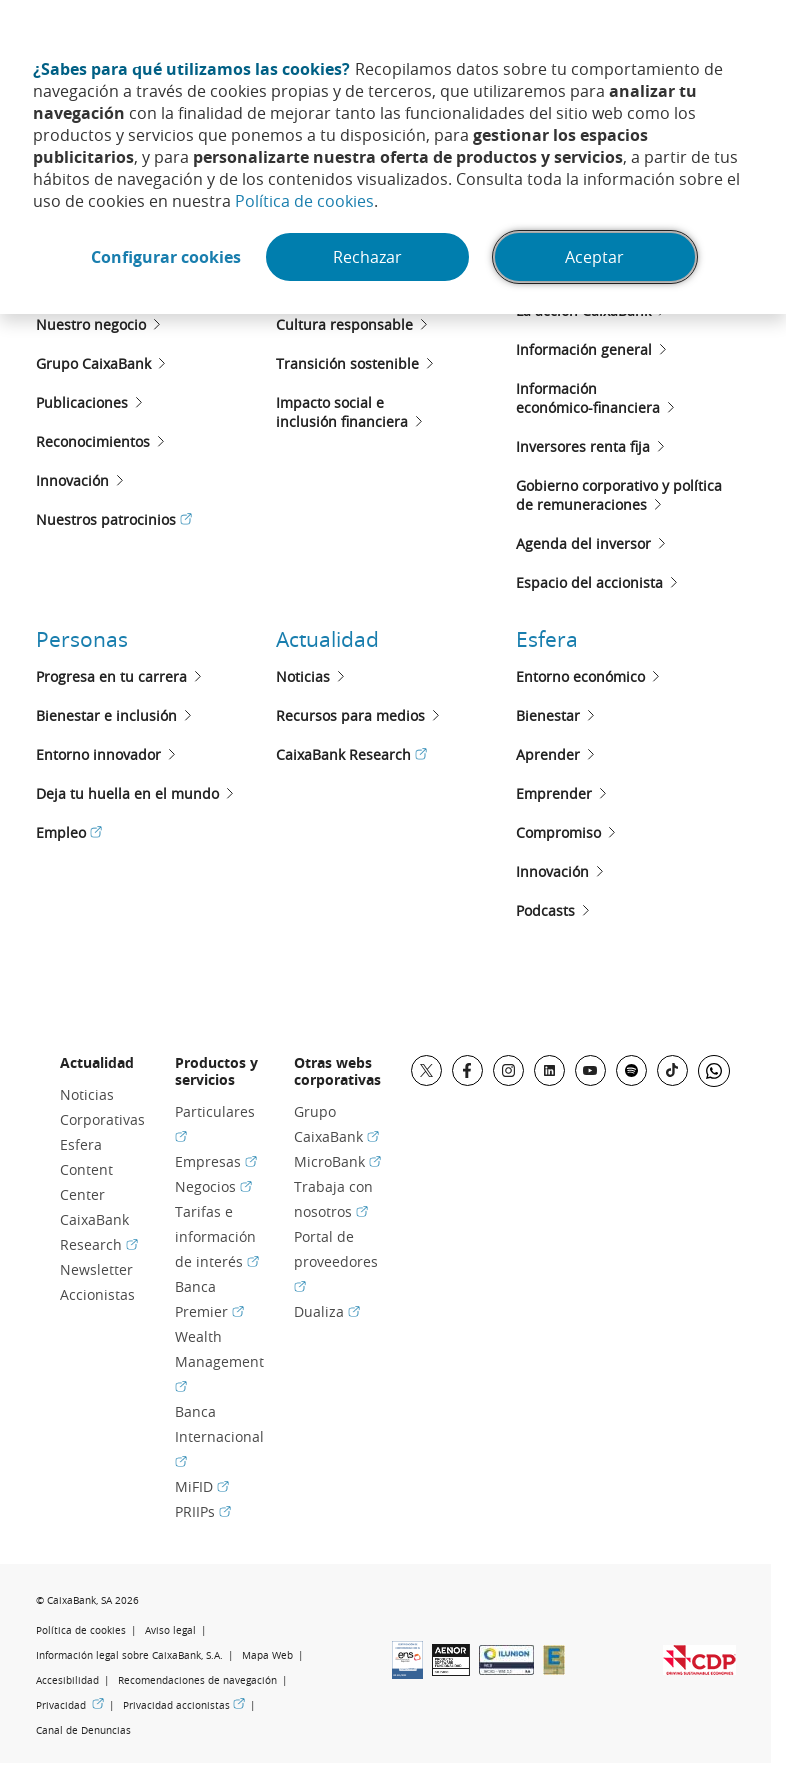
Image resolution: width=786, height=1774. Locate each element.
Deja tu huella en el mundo (127, 793)
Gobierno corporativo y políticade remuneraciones (619, 495)
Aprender (548, 754)
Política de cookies (304, 201)
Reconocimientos (93, 441)
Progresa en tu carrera (111, 676)
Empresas (216, 1161)
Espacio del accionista (589, 582)
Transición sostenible (347, 363)
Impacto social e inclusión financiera (342, 412)
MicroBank (337, 1161)
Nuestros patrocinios (114, 519)
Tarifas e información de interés (217, 1236)
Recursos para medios (350, 715)
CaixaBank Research (351, 754)
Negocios (213, 1186)
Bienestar (548, 715)
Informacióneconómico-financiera (588, 398)
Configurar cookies (166, 257)
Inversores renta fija (583, 446)
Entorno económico (580, 676)
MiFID (202, 1486)
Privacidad (70, 1705)
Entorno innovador (98, 754)
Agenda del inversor (583, 543)
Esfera (547, 639)
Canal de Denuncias (83, 1730)
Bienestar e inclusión (106, 715)
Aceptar (594, 257)
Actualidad (327, 639)
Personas (82, 639)
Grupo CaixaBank (93, 363)
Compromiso (558, 832)
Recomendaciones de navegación (197, 1680)
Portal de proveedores (336, 1261)
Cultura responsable (344, 324)
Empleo (69, 832)
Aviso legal (170, 1630)
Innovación (72, 480)
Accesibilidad (67, 1680)
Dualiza (327, 1311)
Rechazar (367, 257)
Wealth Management (219, 1361)
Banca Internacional (219, 1436)
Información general (584, 349)
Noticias (303, 676)
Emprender (554, 793)
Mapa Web (267, 1655)
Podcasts (545, 910)
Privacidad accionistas (184, 1705)
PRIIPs (203, 1511)
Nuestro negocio (91, 324)
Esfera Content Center (86, 1169)
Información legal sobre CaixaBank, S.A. (129, 1655)
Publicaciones (82, 402)
